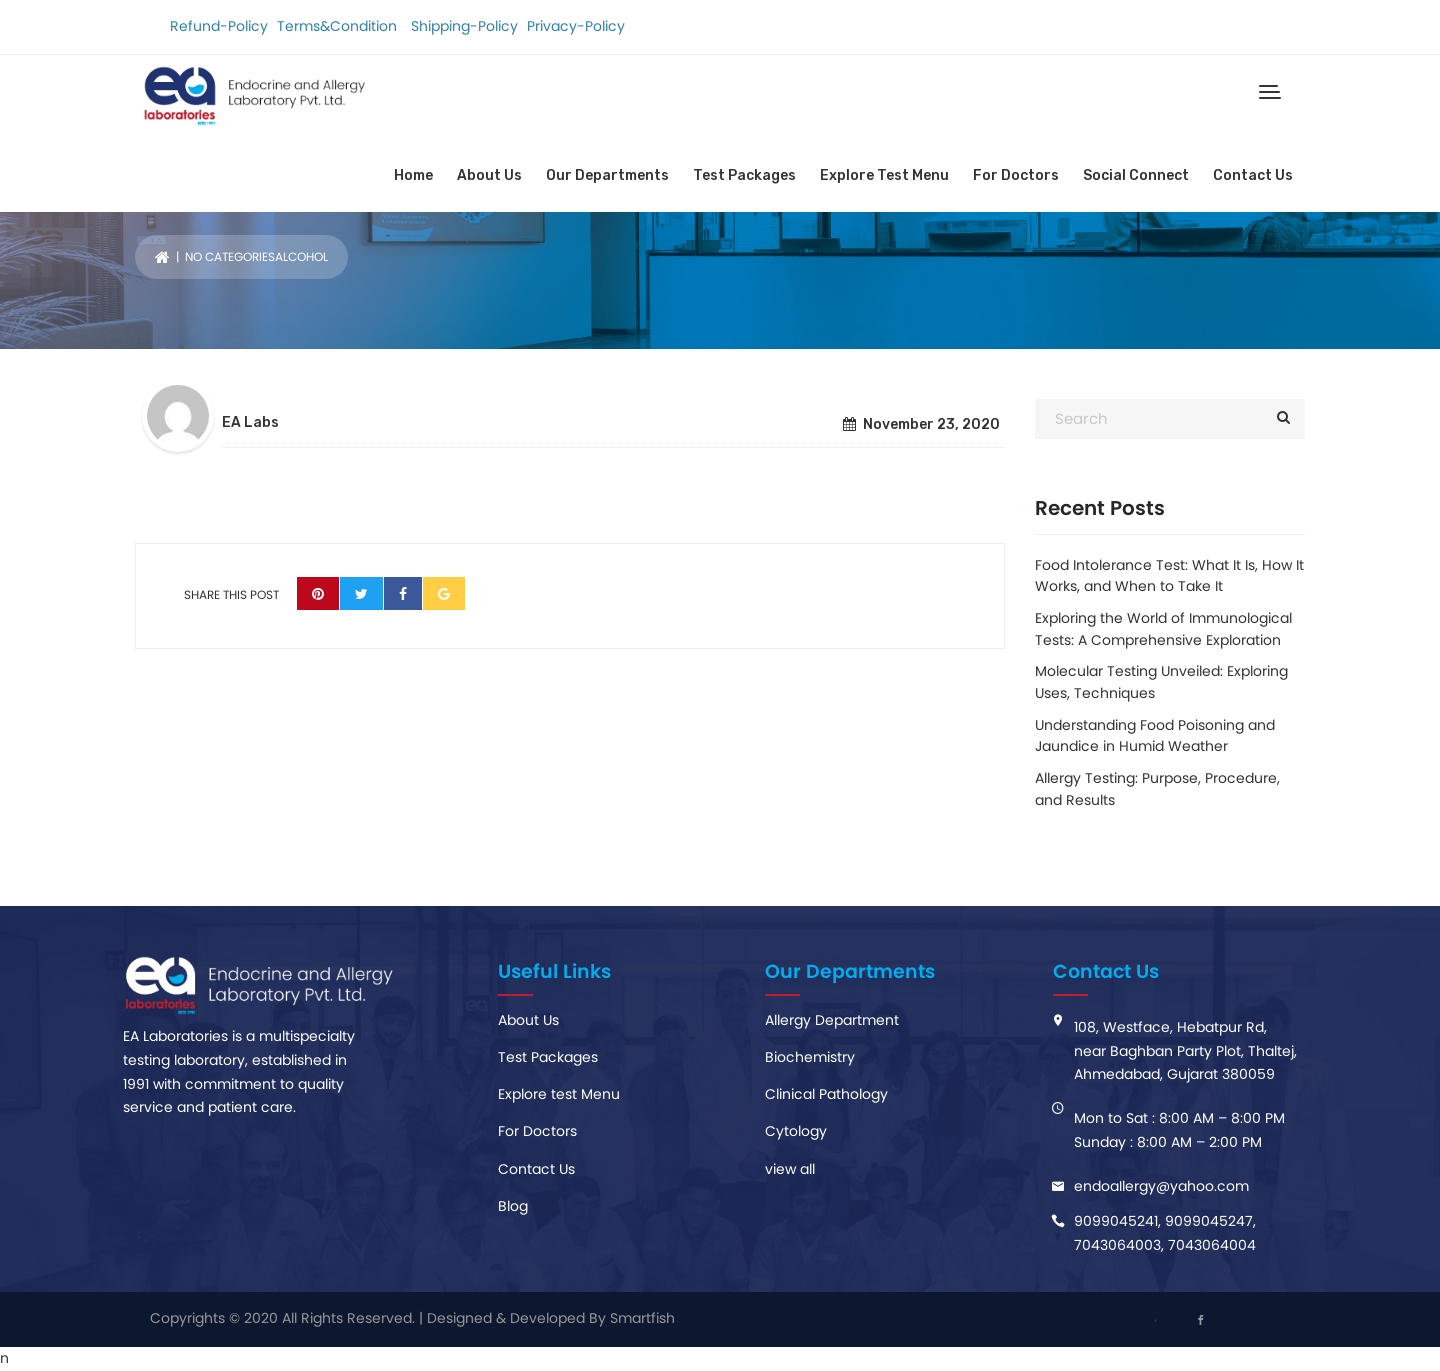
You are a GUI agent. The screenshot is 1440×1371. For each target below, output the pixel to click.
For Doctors (1016, 175)
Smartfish (642, 1318)
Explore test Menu (559, 1094)
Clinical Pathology (826, 1094)
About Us (489, 175)
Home (413, 175)
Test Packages (744, 175)
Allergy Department (832, 1020)
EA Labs (250, 422)
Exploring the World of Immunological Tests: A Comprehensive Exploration (1163, 629)
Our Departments (607, 175)
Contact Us (1253, 175)
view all (790, 1169)
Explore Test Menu (884, 175)
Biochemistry (810, 1057)
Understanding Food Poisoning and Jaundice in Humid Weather (1155, 736)
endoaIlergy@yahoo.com (1161, 1186)
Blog (513, 1206)
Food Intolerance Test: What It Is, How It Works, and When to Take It (1169, 576)
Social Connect (1136, 175)
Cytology (796, 1131)
